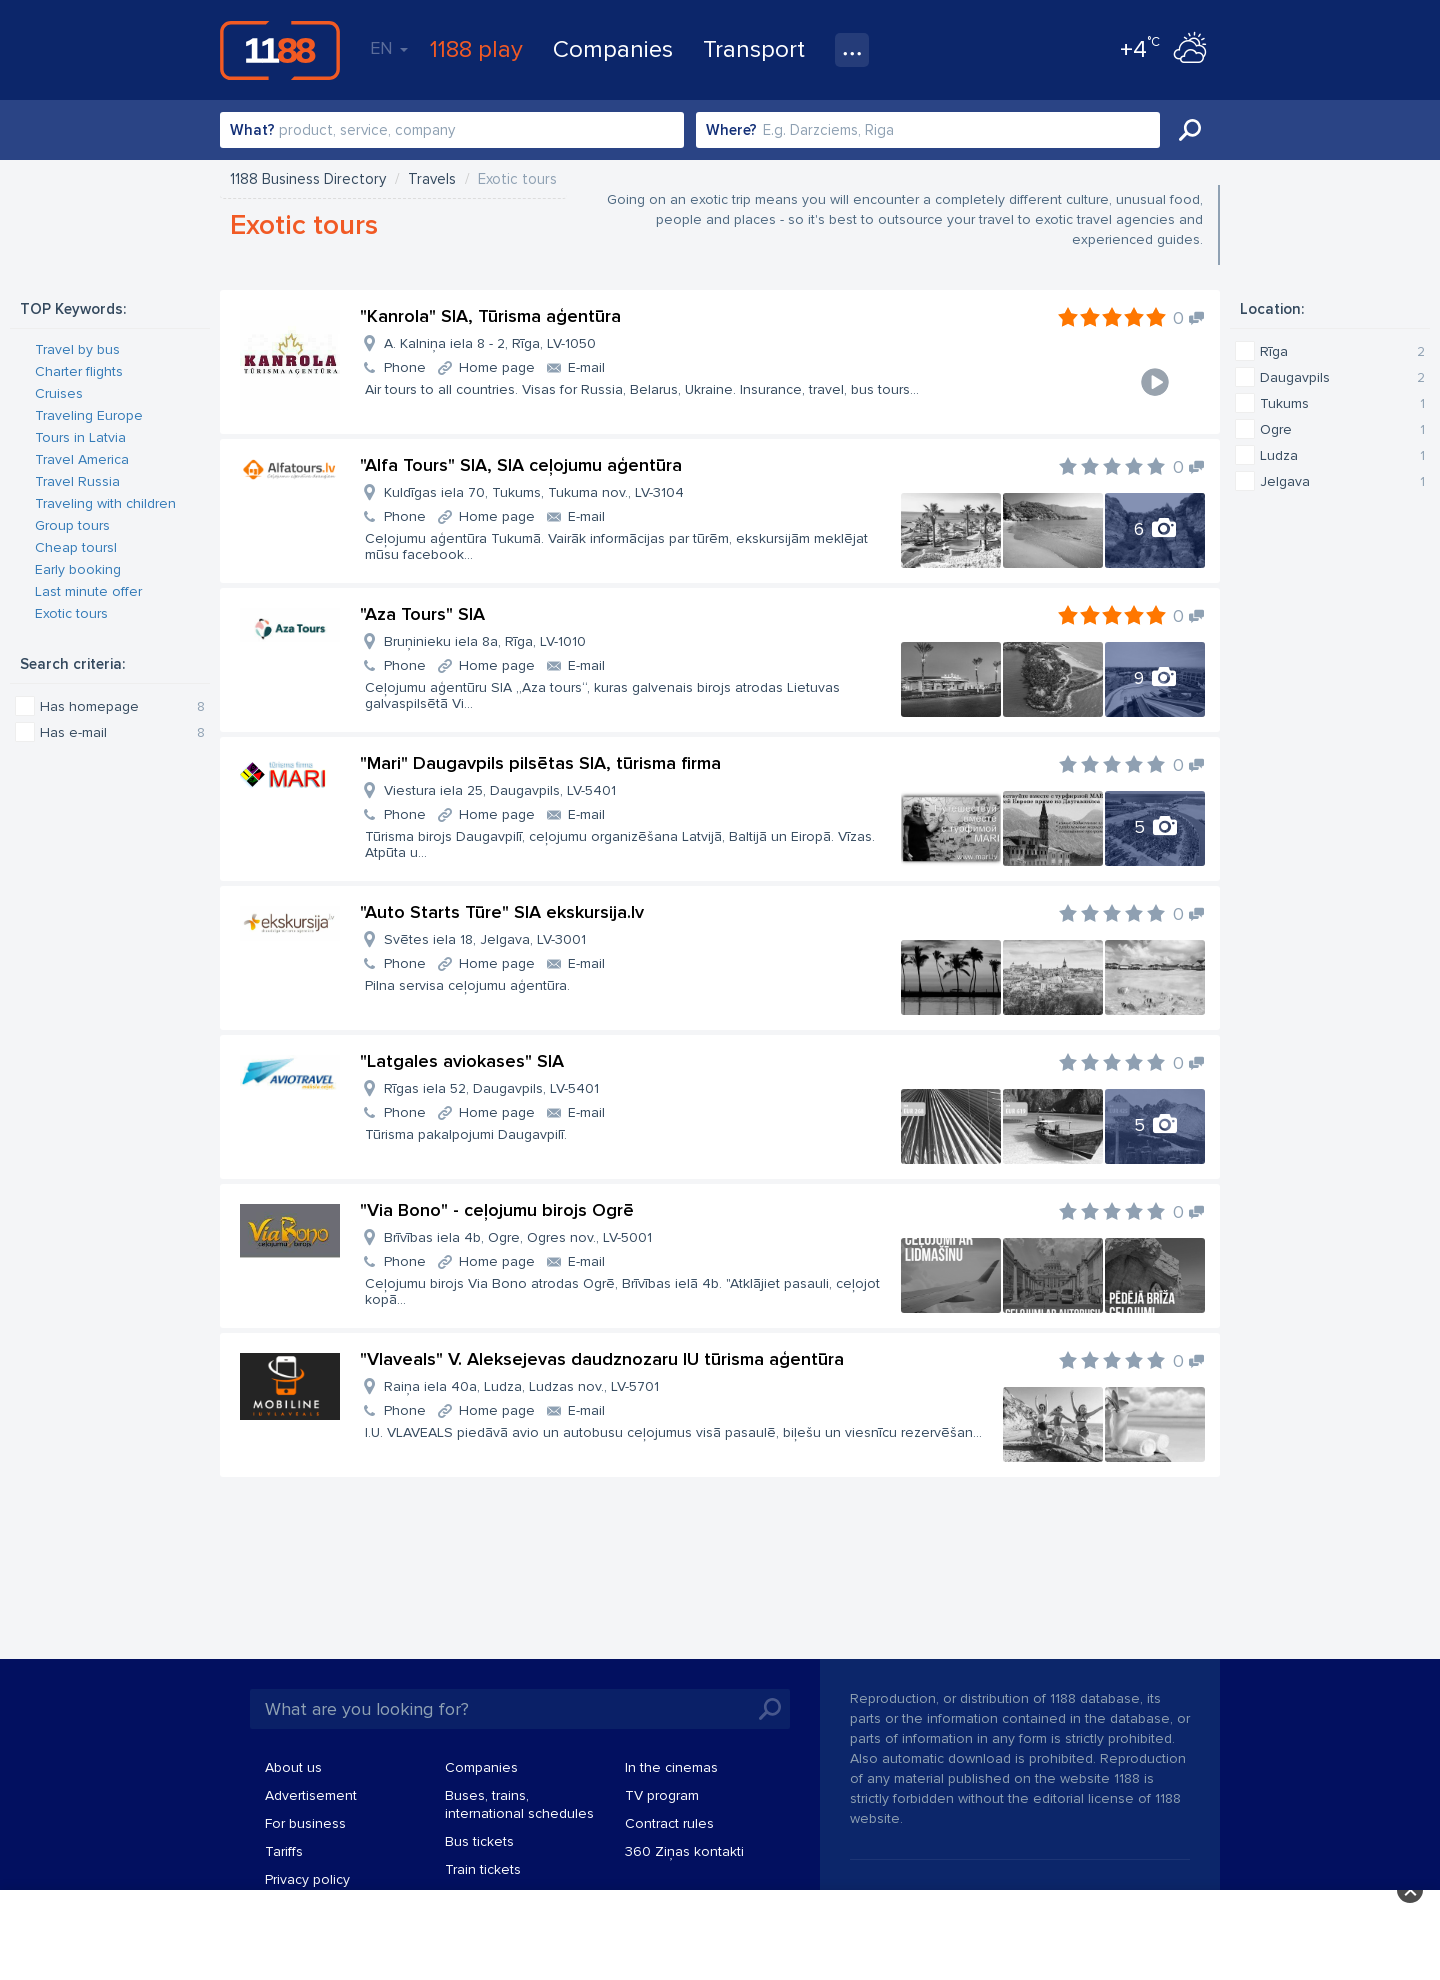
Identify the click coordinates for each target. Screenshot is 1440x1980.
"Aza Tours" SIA (422, 614)
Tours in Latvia (80, 437)
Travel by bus (77, 349)
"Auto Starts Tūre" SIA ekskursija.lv (502, 912)
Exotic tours (71, 613)
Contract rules (669, 1823)
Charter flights (79, 371)
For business (305, 1823)
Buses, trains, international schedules (519, 1804)
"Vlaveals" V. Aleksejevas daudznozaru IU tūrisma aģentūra (602, 1359)
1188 (280, 50)
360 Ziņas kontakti (684, 1851)
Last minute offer (88, 591)
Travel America (82, 459)
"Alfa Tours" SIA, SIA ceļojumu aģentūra (521, 465)
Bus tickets (479, 1841)
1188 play (476, 49)
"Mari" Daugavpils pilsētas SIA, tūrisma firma (540, 763)
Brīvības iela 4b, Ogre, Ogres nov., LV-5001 (518, 1237)
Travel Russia (77, 481)
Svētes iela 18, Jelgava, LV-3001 (485, 939)
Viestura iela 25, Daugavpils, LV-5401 (500, 790)
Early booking (78, 569)
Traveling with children (105, 503)
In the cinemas (671, 1767)
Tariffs (284, 1851)
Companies (613, 49)
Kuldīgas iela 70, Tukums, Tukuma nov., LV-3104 (534, 492)
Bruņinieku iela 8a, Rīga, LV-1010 (485, 641)
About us (293, 1767)
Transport (754, 49)
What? (252, 130)
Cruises (59, 393)
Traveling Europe (89, 415)
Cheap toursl (76, 547)
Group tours (72, 525)
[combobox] (452, 130)
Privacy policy (307, 1879)
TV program (662, 1795)
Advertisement (311, 1795)
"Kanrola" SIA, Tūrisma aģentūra (490, 316)
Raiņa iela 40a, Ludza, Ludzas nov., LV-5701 (521, 1386)
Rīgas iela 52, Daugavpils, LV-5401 (491, 1088)
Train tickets (483, 1869)
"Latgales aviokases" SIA (462, 1061)
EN (389, 48)
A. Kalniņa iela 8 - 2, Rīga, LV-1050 (490, 343)
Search (1190, 130)
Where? (731, 130)
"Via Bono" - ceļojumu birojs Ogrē (497, 1210)
